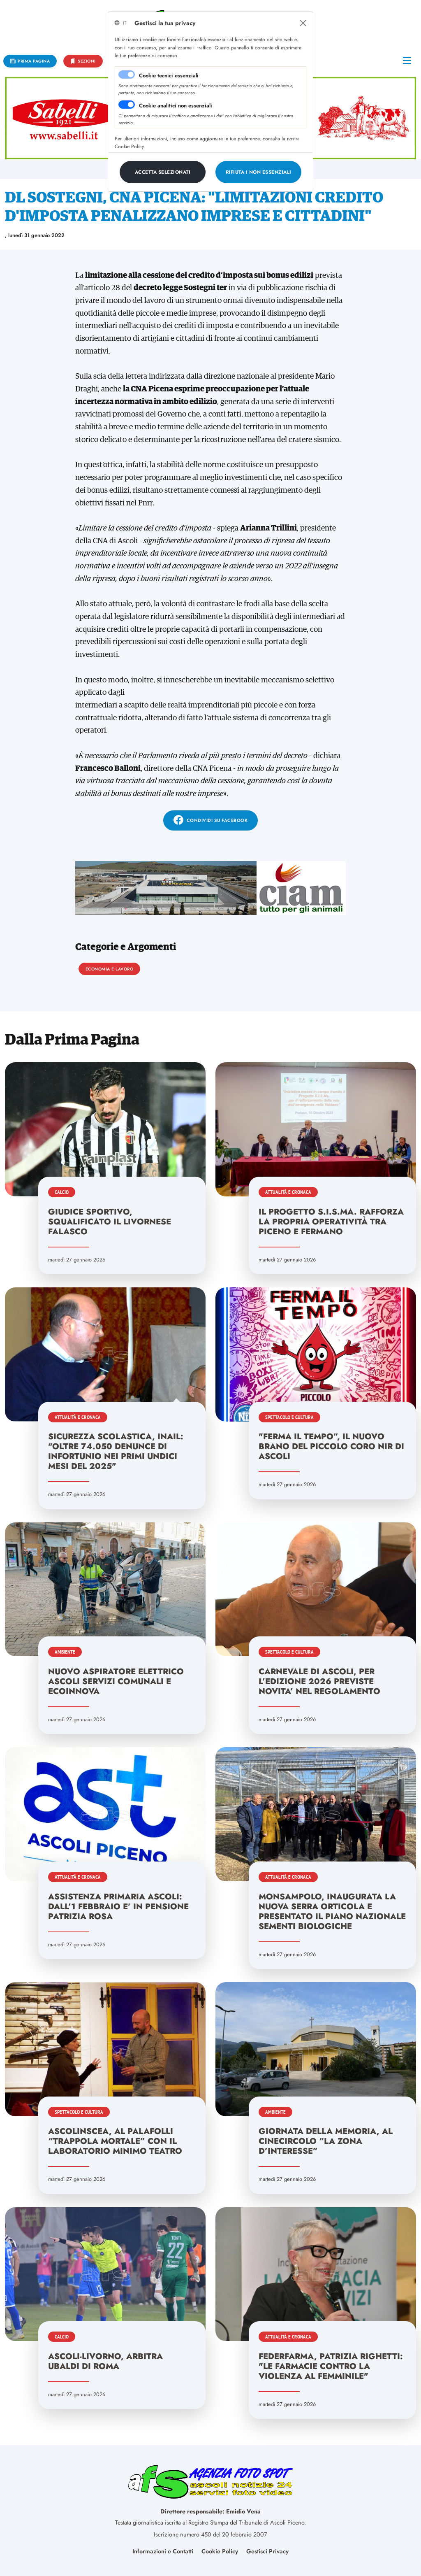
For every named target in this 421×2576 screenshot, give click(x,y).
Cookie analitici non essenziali (175, 105)
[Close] (303, 23)
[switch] (126, 104)
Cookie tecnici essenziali (169, 75)
